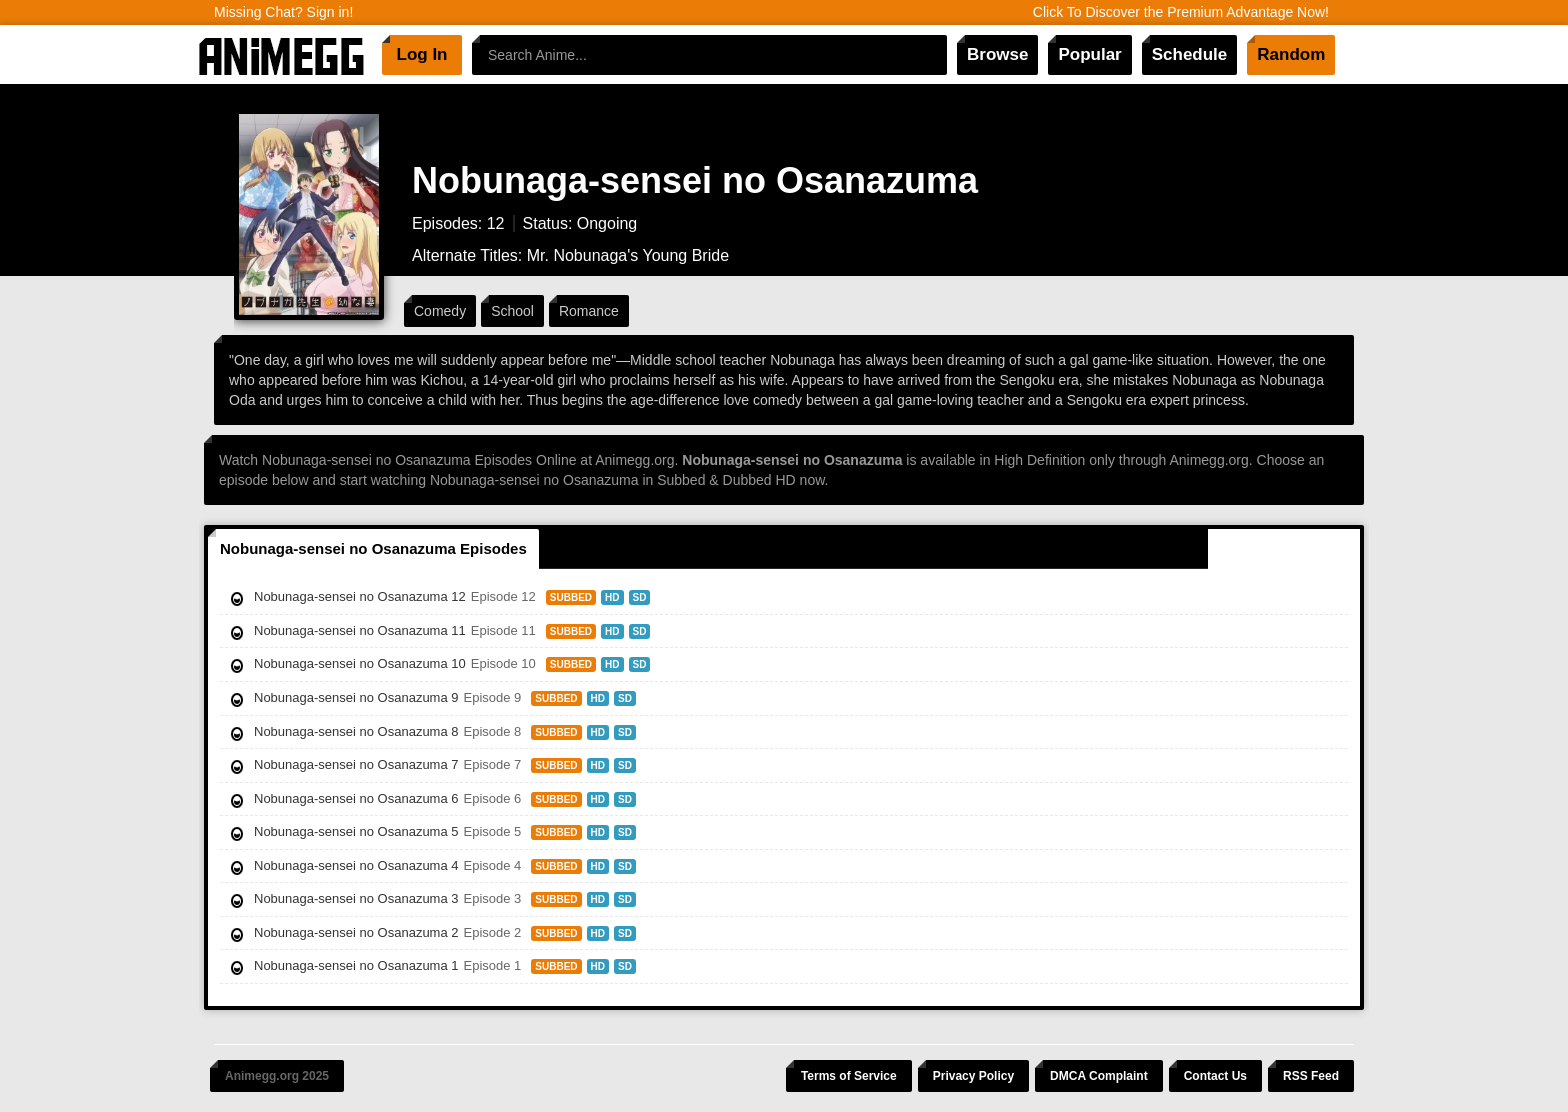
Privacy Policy (973, 1076)
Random (1291, 54)
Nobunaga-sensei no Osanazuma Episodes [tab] (373, 548)
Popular (1089, 54)
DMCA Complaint (1099, 1076)
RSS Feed (1311, 1076)
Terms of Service (849, 1076)
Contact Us (1215, 1076)
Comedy (440, 311)
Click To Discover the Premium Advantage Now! (1181, 12)
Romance (589, 311)
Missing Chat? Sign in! (283, 12)
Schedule (1190, 54)
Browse (997, 54)
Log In (422, 54)
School (512, 311)
